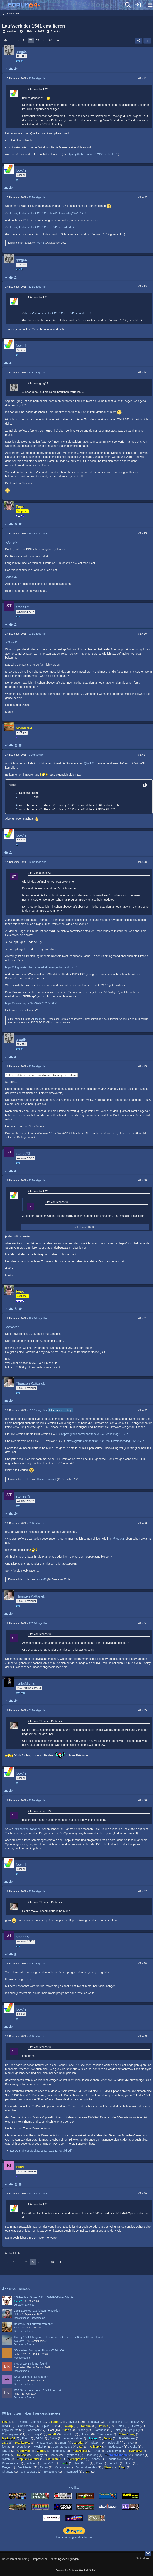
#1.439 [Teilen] (142, 2035)
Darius (44, 2467)
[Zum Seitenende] (148, 2553)
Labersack (33, 2429)
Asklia (53, 2438)
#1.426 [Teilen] (142, 633)
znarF (63, 2442)
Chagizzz (8, 2471)
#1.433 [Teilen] (142, 1522)
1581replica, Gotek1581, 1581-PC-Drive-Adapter (44, 2297)
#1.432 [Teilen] (142, 1409)
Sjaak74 (96, 2442)
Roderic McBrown (117, 2458)
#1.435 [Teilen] (142, 1709)
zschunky (33, 2433)
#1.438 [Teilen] (142, 1963)
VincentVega (114, 2450)
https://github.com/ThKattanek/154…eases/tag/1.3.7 (93, 1433)
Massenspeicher (22, 2357)
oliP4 (16, 2314)
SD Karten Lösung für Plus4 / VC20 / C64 (39, 2350)
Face (129, 2463)
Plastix (6, 2454)
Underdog (92, 2454)
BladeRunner (127, 2438)
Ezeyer (6, 2467)
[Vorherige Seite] (5, 40)
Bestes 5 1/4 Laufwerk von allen (33, 2323)
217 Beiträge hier (38, 1409)
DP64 (39, 2438)
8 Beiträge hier (36, 754)
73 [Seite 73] (37, 40)
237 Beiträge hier (38, 2193)
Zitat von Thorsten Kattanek (45, 1720)
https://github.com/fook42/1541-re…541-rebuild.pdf (40, 227)
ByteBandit (72, 2454)
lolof (117, 2429)
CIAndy (38, 2454)
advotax (72, 2421)
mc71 (129, 2442)
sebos (96, 2458)
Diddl (5, 2425)
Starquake (100, 2429)
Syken (6, 2458)
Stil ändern (142, 2557)
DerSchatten (25, 2467)
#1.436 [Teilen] (142, 1799)
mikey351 (48, 2463)
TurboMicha (114, 2421)
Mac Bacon (82, 2463)
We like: (74, 2487)
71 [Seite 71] (24, 40)
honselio (114, 2463)
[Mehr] (150, 78)
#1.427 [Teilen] (142, 754)
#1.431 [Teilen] (142, 1317)
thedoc (140, 2454)
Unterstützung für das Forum (74, 2537)
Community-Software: (76, 2570)
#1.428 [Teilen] (142, 861)
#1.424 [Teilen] (142, 372)
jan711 (6, 2450)
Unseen (85, 2433)
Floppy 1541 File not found (30, 2363)
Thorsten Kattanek (46, 1478)
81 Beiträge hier (37, 1710)
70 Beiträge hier (37, 197)
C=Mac (54, 2454)
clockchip (40, 2446)
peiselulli (113, 2442)
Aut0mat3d (71, 2471)
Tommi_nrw (104, 2433)
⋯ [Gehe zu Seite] (17, 40)
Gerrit (135, 2425)
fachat (17, 2380)
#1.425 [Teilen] (142, 533)
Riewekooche (10, 2463)
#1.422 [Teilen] (142, 197)
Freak (25, 2438)
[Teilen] (138, 41)
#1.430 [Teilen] (142, 1179)
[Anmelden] (138, 5)
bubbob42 (59, 2450)
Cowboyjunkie (10, 2433)
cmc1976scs (45, 2442)
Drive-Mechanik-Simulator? (31, 2376)
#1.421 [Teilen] (142, 78)
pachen (30, 2463)
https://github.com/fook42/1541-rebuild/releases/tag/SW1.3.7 (46, 213)
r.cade (81, 2429)
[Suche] (128, 5)
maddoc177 (115, 2446)
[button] (147, 41)
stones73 (14, 1326)
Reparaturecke (22, 2370)
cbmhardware (28, 2471)
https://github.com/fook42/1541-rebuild (90, 154)
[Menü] (148, 5)
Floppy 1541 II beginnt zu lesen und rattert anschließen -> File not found (58, 2336)
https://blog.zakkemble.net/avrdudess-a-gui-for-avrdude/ (39, 966)
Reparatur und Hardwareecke (29, 2317)
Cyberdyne (62, 2467)
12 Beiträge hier (37, 78)
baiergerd (19, 2340)
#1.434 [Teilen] (142, 1622)
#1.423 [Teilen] (142, 286)
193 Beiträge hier (38, 533)
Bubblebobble (25, 2425)
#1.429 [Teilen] (142, 1065)
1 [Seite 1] (12, 40)
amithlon (68, 2433)
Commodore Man (86, 2467)
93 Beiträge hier (37, 633)
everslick (22, 2446)
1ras (97, 2450)
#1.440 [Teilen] (142, 2193)
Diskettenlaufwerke (24, 2304)
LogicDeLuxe (10, 2429)
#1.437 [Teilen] (142, 1890)
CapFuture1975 (62, 2446)
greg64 (13, 542)
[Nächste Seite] (57, 40)
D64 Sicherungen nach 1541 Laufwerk (37, 2389)
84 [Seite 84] (50, 40)
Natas (120, 2425)
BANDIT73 (51, 2471)
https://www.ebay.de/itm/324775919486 (29, 1002)
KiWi (99, 2463)
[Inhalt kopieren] (145, 785)
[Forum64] (67, 5)
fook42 (40, 242)
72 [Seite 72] (30, 40)
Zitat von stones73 (39, 872)
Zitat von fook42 (38, 89)
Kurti (16, 2327)
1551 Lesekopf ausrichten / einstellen (37, 2310)
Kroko (133, 2446)
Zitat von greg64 (38, 383)
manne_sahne (73, 2438)
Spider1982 (49, 2425)
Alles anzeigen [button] (84, 1227)
